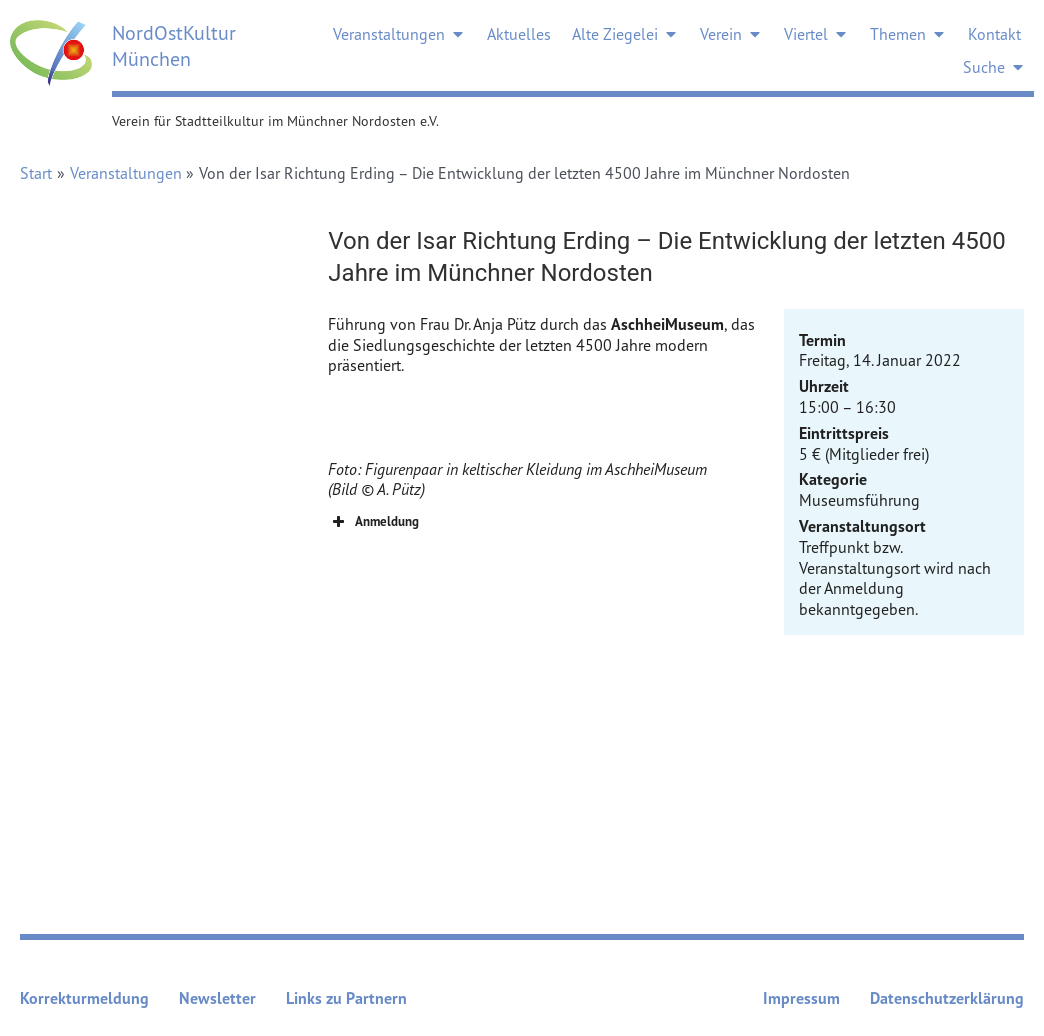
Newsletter (217, 998)
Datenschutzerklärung (947, 998)
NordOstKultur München (174, 45)
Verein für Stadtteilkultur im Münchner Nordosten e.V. (275, 120)
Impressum (801, 998)
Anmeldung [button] (373, 522)
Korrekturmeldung (84, 998)
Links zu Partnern (346, 998)
